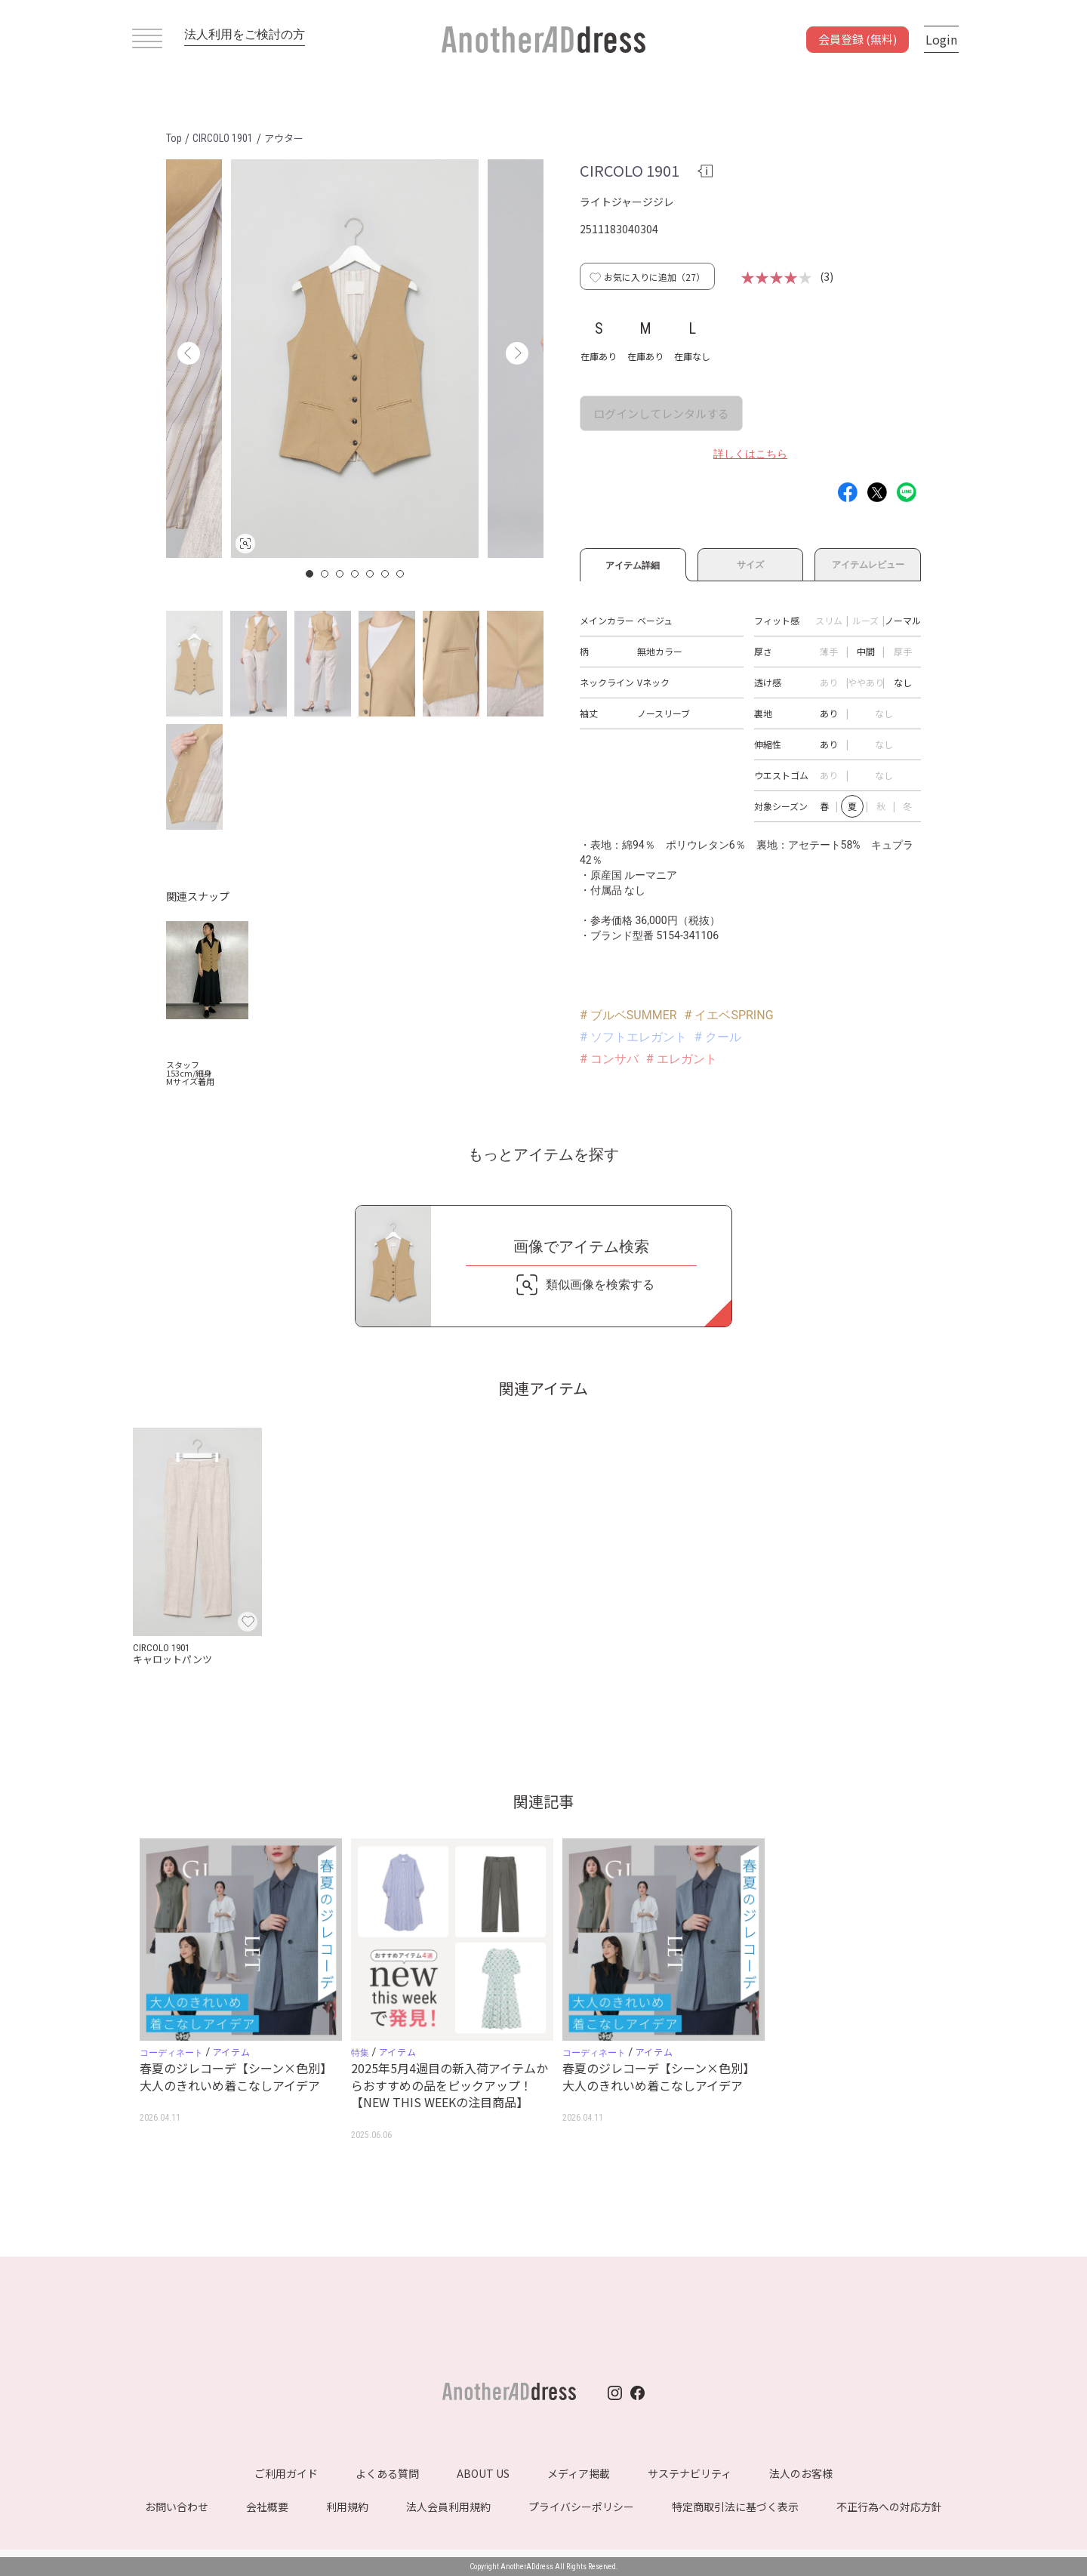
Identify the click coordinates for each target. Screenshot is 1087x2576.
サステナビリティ (689, 2473)
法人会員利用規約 (448, 2506)
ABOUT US (483, 2473)
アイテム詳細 (633, 563)
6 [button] (385, 574)
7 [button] (400, 574)
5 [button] (370, 574)
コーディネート (171, 2053)
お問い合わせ (176, 2506)
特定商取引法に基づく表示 (735, 2506)
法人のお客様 (801, 2473)
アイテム (231, 2051)
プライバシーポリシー (581, 2506)
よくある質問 (387, 2473)
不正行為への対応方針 (889, 2506)
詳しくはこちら (750, 454)
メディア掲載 (578, 2473)
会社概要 (267, 2506)
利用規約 (347, 2506)
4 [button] (355, 574)
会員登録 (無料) (857, 39)
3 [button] (340, 574)
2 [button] (325, 574)
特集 (360, 2053)
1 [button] (310, 574)
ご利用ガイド (286, 2473)
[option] (355, 358)
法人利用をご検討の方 (244, 34)
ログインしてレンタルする (661, 413)
